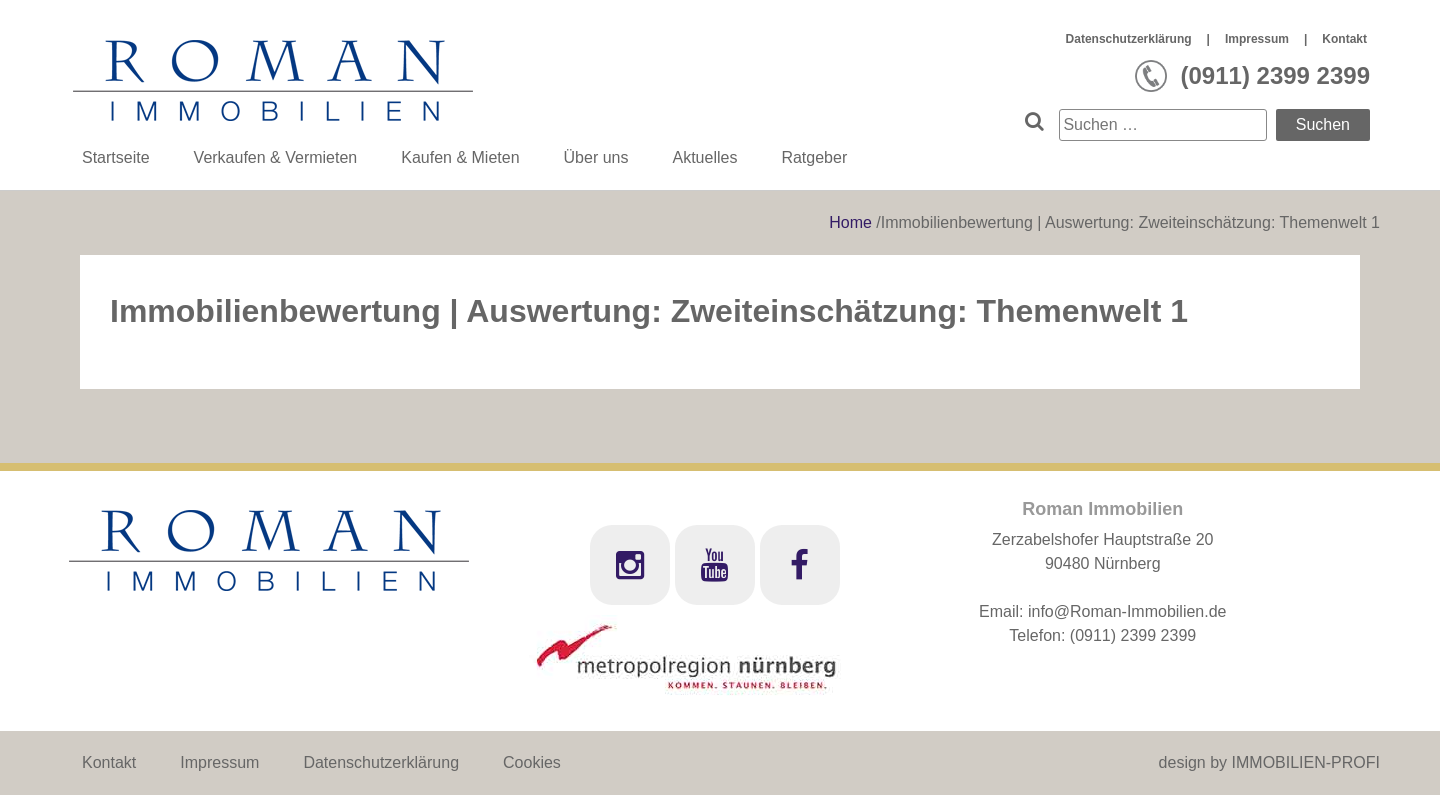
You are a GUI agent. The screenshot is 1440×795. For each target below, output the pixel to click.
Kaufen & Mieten (460, 157)
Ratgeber (814, 157)
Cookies (532, 762)
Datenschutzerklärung (1129, 39)
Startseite (116, 157)
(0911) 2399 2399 (1133, 635)
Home (852, 222)
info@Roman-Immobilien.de (1127, 611)
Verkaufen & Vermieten (276, 157)
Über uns (596, 157)
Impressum (1257, 39)
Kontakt (1344, 39)
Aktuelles (704, 157)
